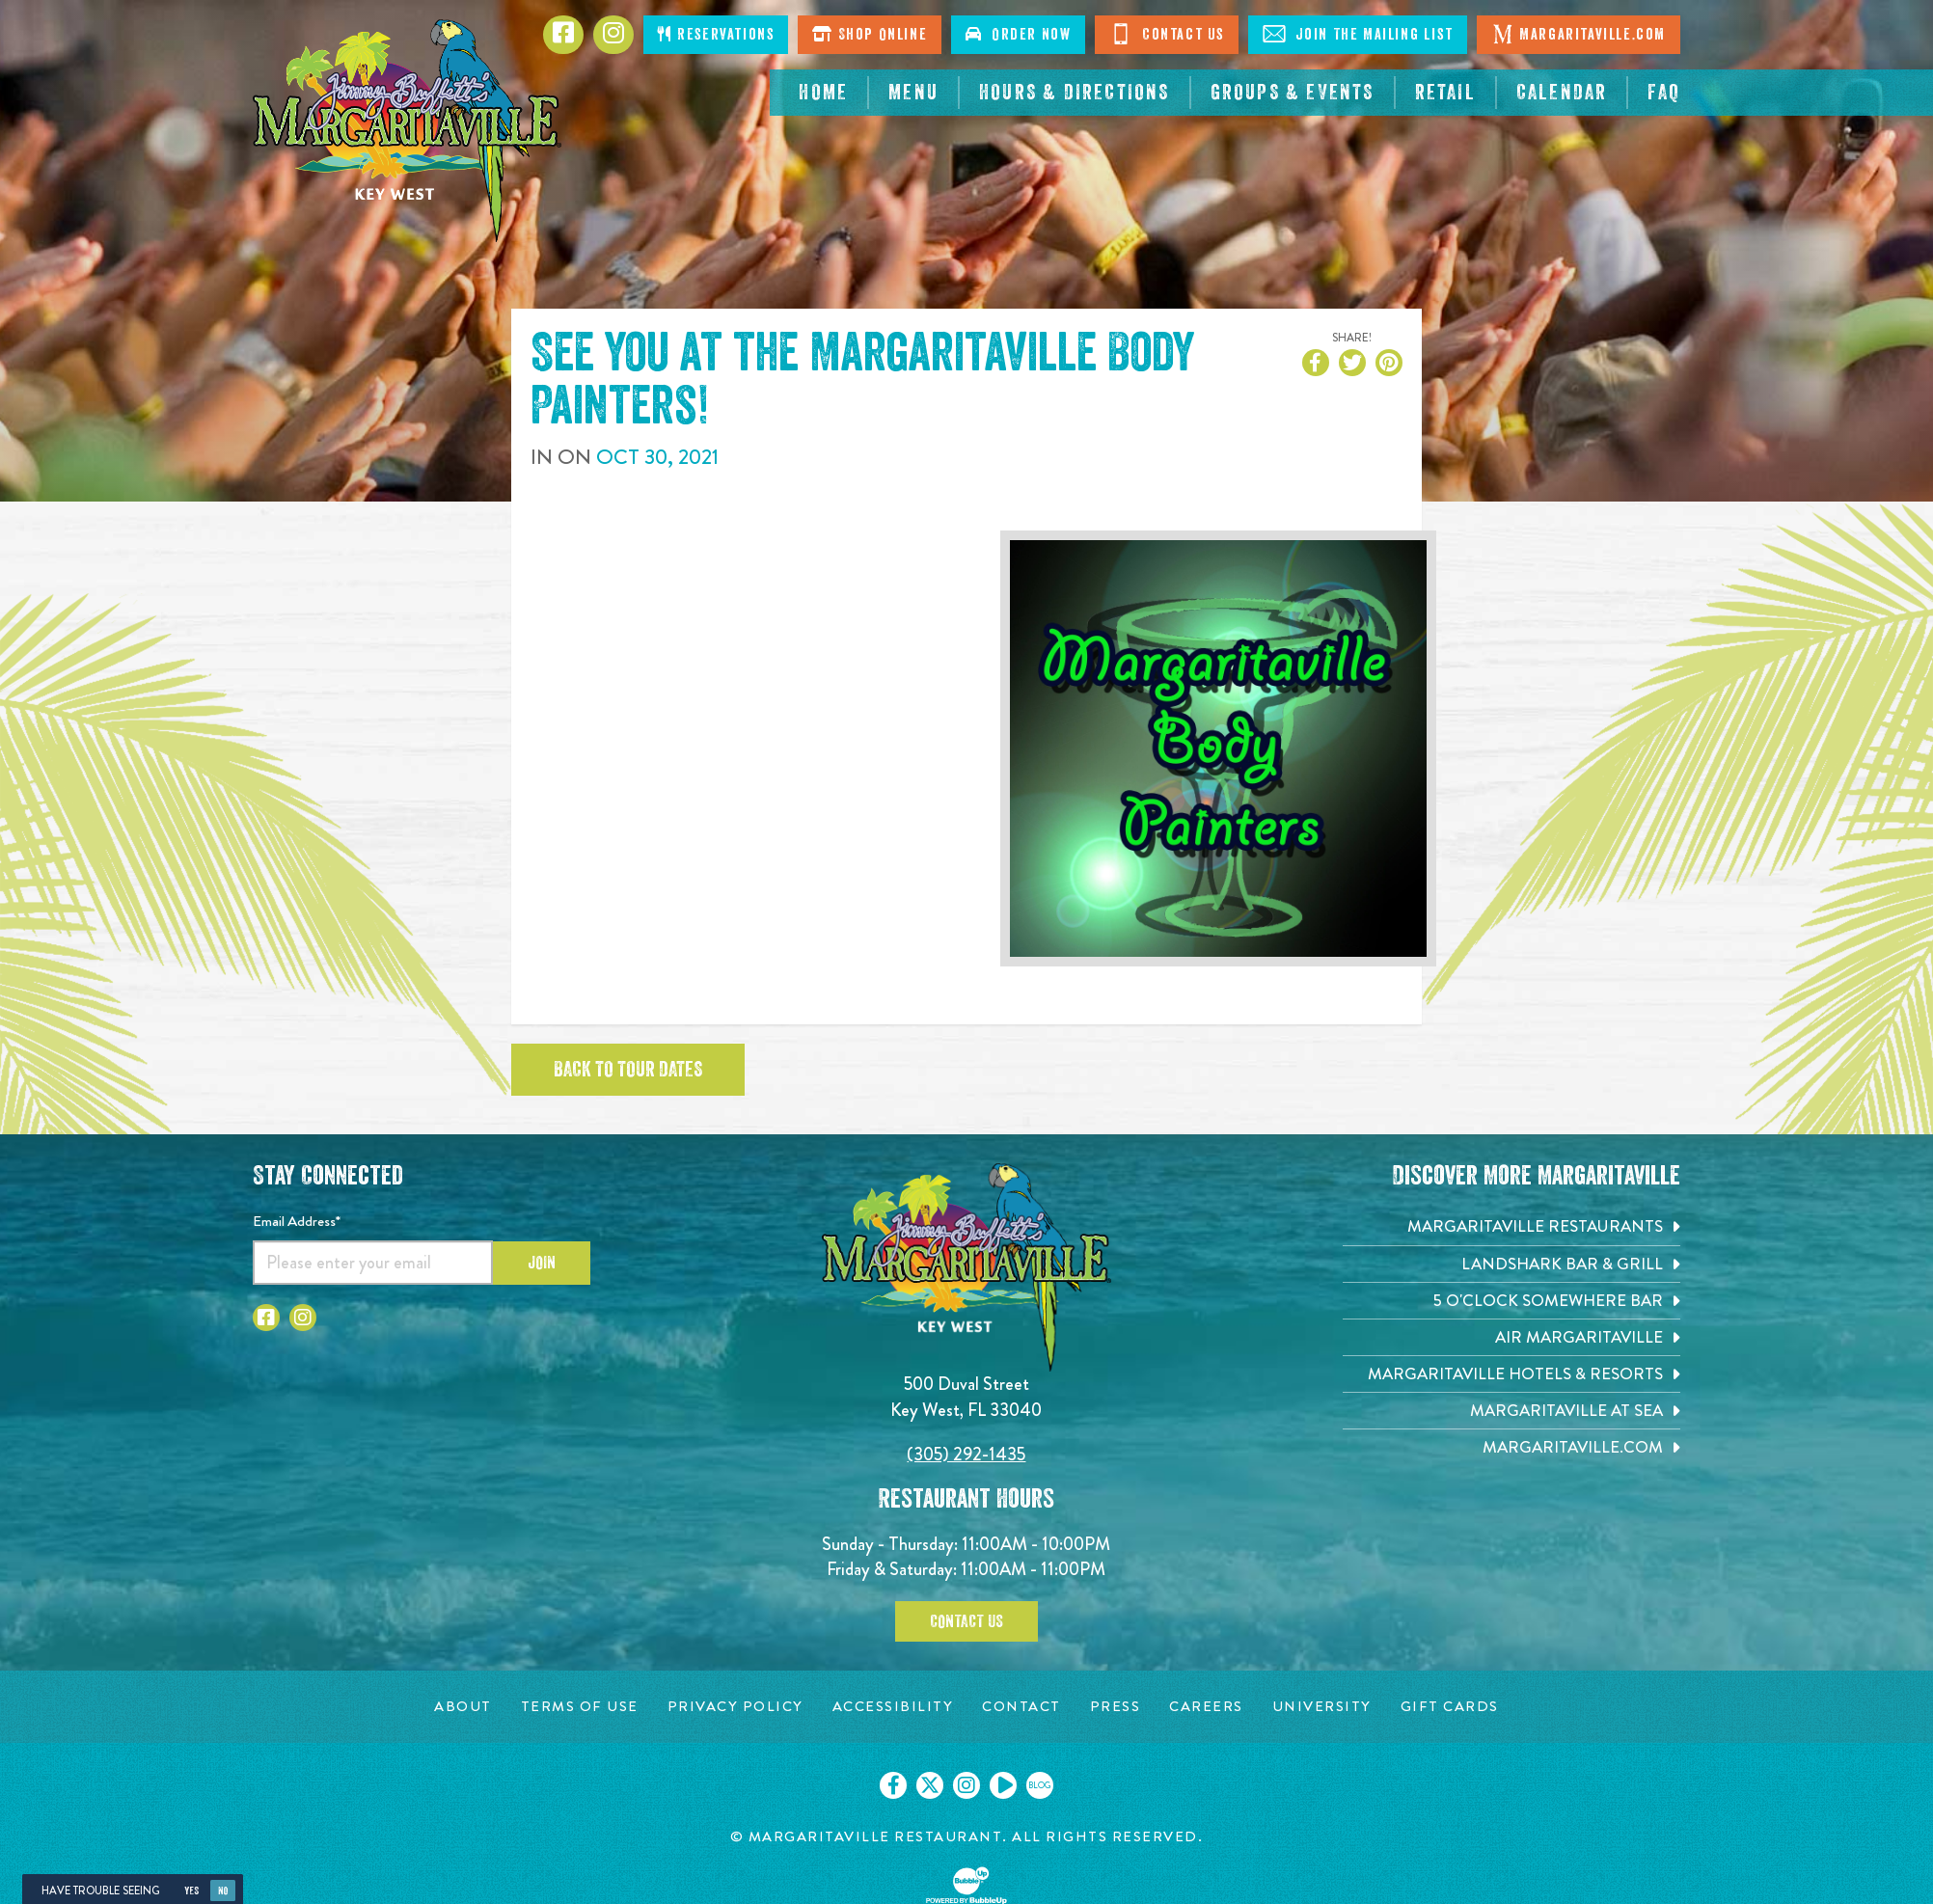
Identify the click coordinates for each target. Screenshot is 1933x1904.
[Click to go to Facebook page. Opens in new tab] (563, 34)
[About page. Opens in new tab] (463, 1707)
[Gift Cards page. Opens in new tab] (1449, 1707)
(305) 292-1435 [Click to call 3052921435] (966, 1454)
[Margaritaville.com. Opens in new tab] (1511, 1447)
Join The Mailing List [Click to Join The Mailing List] (1358, 33)
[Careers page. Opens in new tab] (1206, 1707)
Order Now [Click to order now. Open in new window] (1018, 34)
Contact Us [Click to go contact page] (1166, 33)
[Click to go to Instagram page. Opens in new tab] (613, 34)
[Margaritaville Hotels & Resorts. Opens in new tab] (1511, 1374)
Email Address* (296, 1221)
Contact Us (966, 1621)
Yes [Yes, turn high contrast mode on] (191, 1891)
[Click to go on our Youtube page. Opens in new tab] (1003, 1785)
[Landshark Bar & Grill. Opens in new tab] (1511, 1264)
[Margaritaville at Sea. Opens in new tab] (1511, 1410)
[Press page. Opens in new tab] (1115, 1707)
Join (542, 1262)
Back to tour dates (628, 1069)
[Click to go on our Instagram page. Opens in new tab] (966, 1785)
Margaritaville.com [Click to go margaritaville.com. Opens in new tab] (1578, 33)
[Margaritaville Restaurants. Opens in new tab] (1511, 1226)
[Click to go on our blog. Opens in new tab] (1039, 1785)
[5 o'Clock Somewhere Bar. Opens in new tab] (1511, 1301)
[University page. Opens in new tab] (1322, 1707)
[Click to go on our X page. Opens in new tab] (929, 1785)
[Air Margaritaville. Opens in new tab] (1511, 1337)
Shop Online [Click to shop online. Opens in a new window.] (869, 34)
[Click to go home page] (407, 130)
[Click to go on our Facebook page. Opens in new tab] (893, 1785)
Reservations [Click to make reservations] (716, 34)
